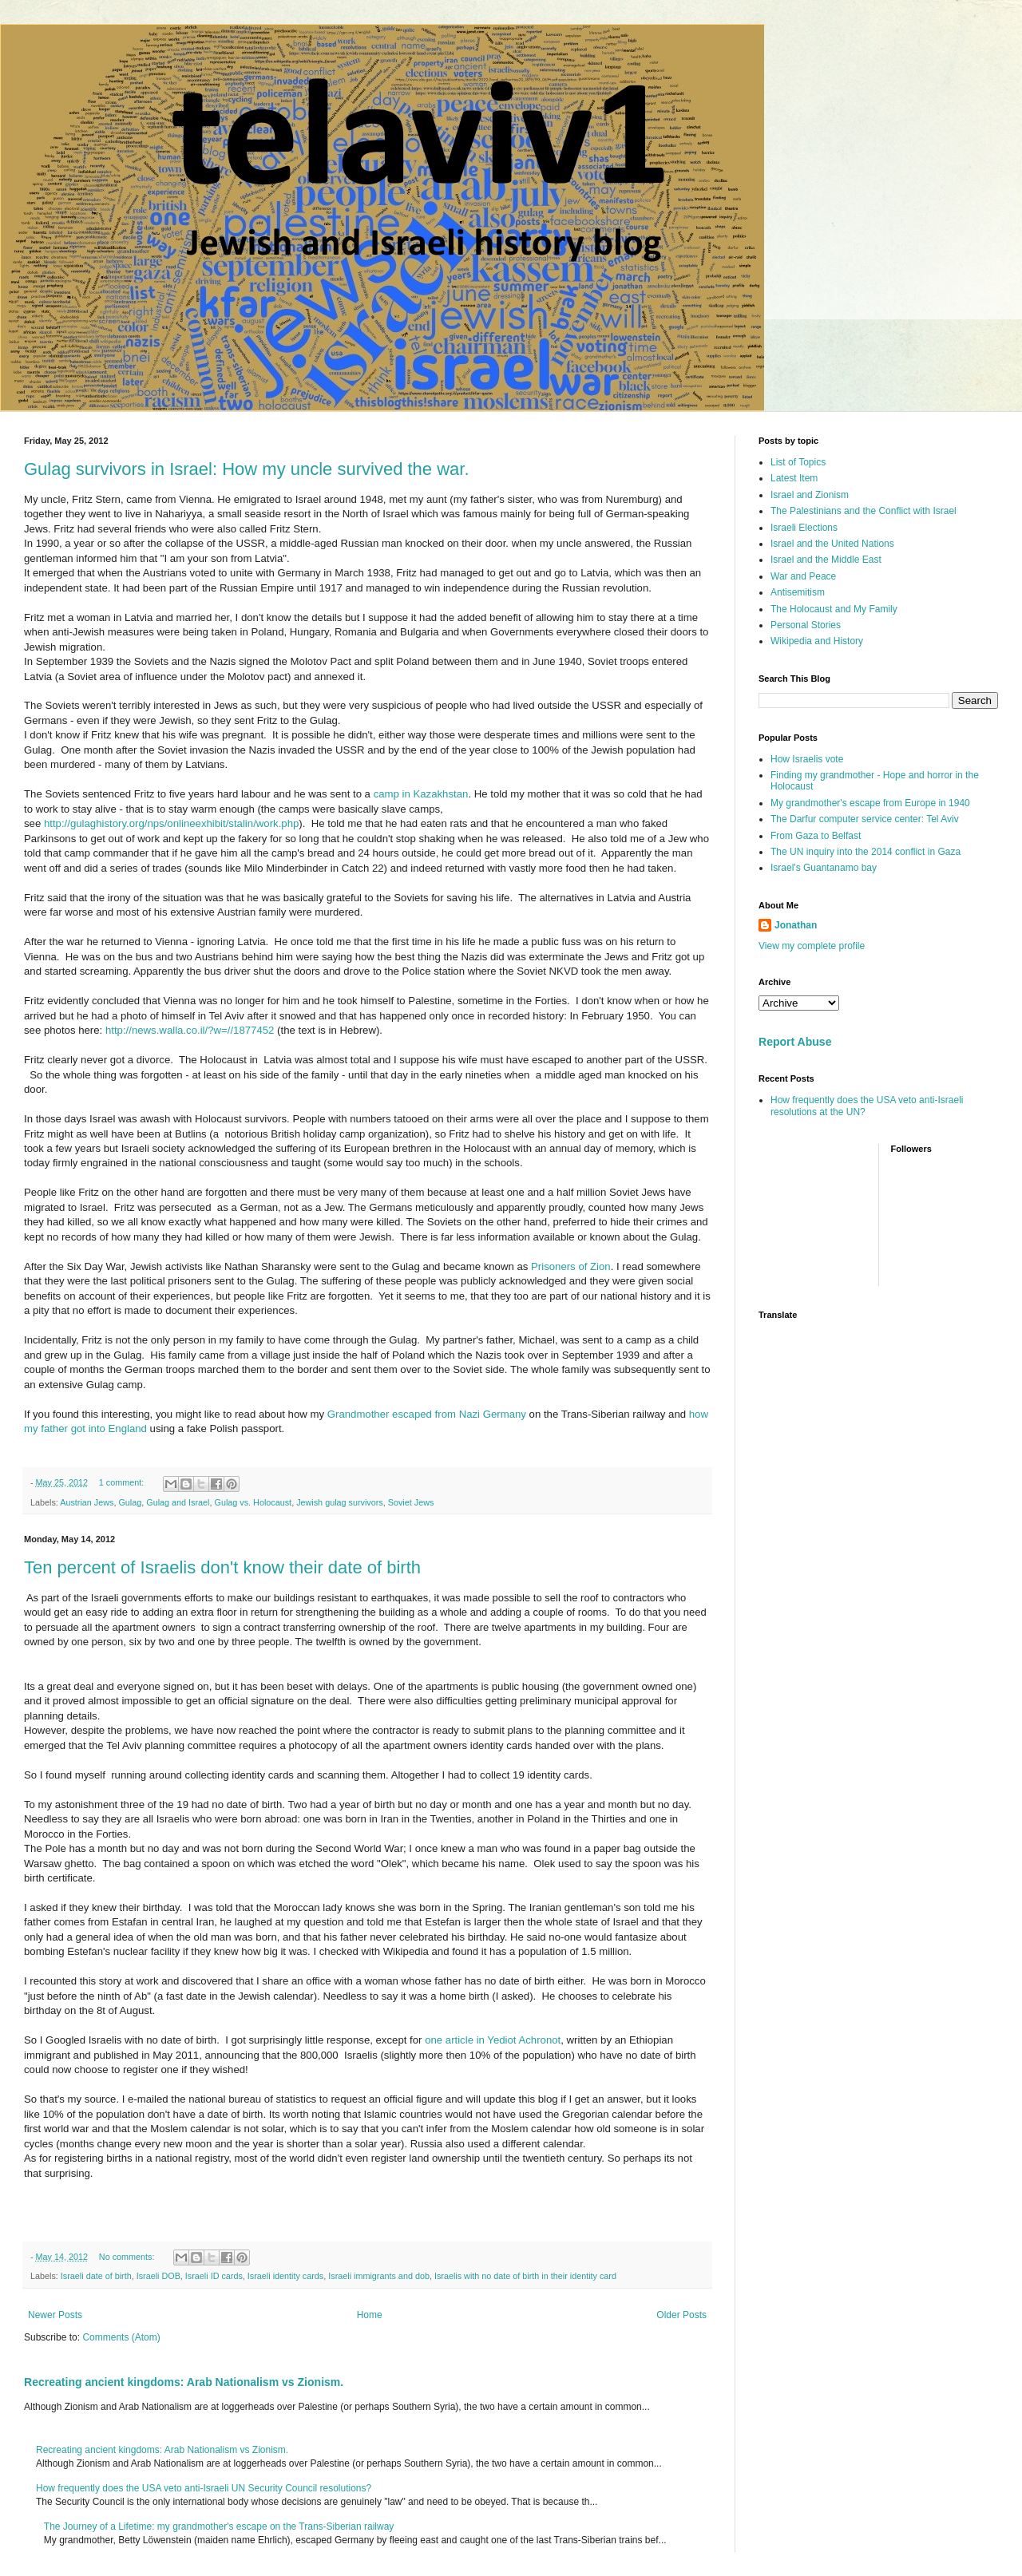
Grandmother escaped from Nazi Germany (425, 1414)
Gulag (129, 1502)
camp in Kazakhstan (421, 794)
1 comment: (122, 1482)
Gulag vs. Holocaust (253, 1502)
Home (369, 2315)
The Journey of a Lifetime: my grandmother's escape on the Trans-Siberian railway (219, 2526)
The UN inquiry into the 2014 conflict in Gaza (865, 851)
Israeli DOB (158, 2276)
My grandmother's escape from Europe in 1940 (870, 803)
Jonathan (795, 925)
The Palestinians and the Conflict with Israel (863, 510)
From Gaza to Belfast (815, 835)
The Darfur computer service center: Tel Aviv (864, 819)
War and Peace (803, 576)
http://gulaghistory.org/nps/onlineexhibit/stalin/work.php (171, 823)
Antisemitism (797, 592)
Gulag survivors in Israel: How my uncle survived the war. (246, 469)
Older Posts (681, 2315)
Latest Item (794, 478)
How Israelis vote (806, 759)
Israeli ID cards (214, 2276)
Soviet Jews (411, 1502)
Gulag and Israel (177, 1502)
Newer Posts (55, 2315)
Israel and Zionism (809, 495)
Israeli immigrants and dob (379, 2276)
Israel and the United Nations (832, 543)
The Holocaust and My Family (833, 609)
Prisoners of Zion (571, 1266)
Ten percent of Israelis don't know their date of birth (222, 1567)
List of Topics (798, 462)
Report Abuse (795, 1041)
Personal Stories (805, 625)
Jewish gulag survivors (339, 1502)
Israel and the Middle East (825, 559)
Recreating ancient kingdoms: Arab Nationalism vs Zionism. (183, 2382)
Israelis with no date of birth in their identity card (525, 2276)
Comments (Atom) (121, 2337)
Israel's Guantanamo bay (823, 867)
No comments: (128, 2256)
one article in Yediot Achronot (493, 2040)
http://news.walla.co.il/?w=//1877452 (190, 1030)
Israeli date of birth (96, 2276)
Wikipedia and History (816, 641)
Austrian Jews (86, 1502)
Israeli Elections (804, 527)
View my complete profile (812, 946)
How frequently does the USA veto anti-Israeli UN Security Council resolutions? (203, 2488)
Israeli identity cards (285, 2276)
